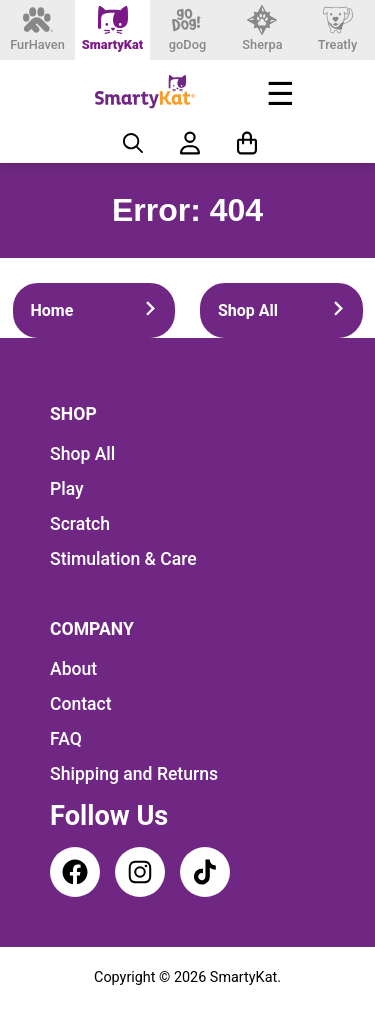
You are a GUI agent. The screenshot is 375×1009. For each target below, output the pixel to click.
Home (94, 310)
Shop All (281, 310)
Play (67, 489)
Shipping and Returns (134, 774)
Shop (73, 414)
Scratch (80, 524)
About (73, 669)
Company (92, 629)
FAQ (66, 739)
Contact (81, 704)
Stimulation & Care (123, 559)
